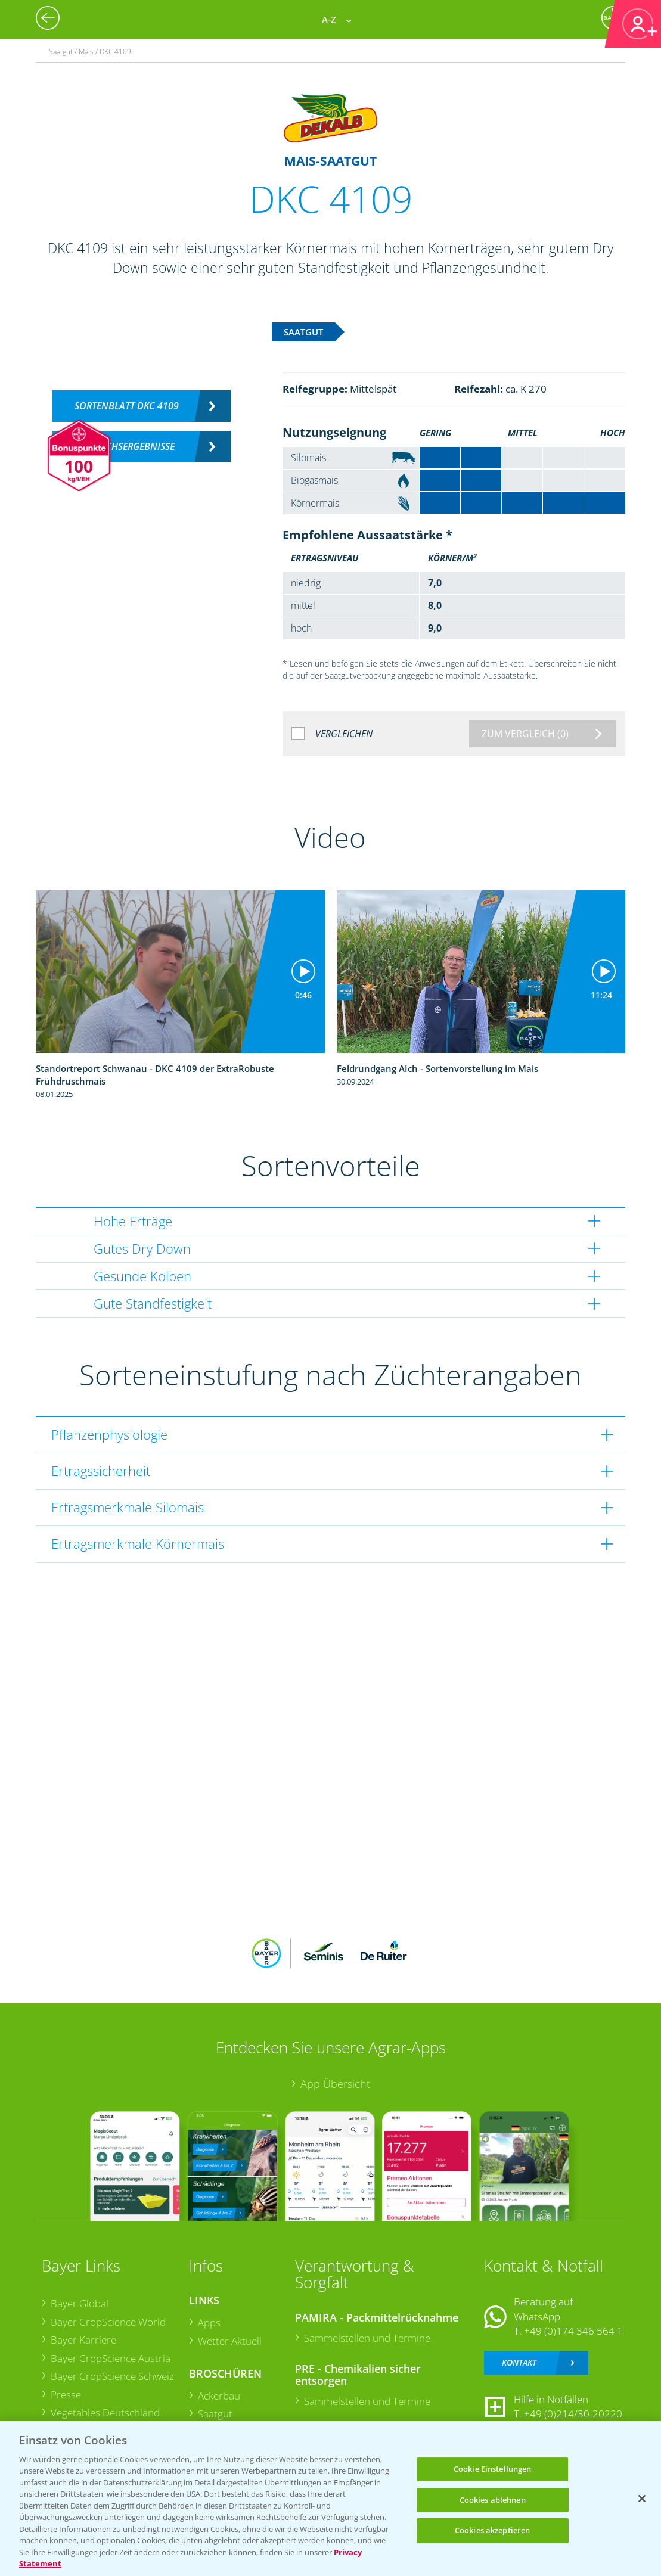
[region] (330, 2498)
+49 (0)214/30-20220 (573, 2413)
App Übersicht (335, 2084)
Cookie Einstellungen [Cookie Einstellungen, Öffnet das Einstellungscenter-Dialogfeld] (493, 2468)
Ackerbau (219, 2396)
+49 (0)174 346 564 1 (573, 2331)
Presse (66, 2394)
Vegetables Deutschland (105, 2412)
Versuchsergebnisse (127, 446)
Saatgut (215, 2413)
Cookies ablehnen (493, 2499)
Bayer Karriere (83, 2340)
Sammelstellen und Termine (367, 2338)
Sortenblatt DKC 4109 (127, 405)
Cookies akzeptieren (492, 2530)
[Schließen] (642, 2498)
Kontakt (519, 2362)
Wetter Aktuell (230, 2341)
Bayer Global (79, 2303)
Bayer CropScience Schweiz (112, 2376)
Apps (209, 2322)
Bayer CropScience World (108, 2322)
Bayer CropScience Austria (110, 2358)
